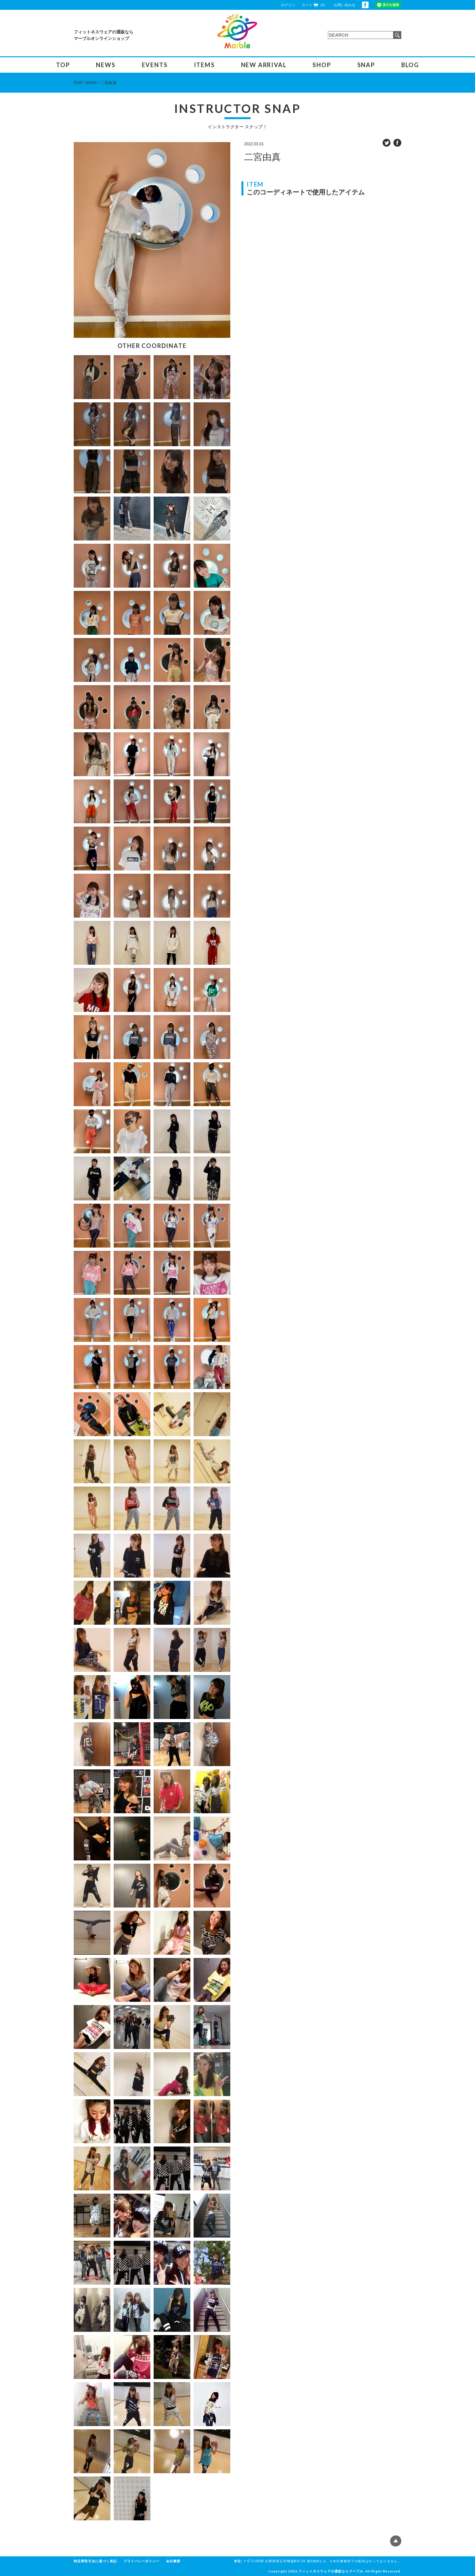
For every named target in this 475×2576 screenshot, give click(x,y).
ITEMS (204, 64)
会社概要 (173, 2561)
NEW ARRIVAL (264, 64)
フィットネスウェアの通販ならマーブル (330, 2571)
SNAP (366, 64)
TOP (63, 64)
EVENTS (155, 64)
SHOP (322, 64)
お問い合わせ (344, 5)
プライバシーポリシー (142, 2561)
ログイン (288, 5)
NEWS (105, 64)
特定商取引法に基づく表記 (95, 2561)
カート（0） (314, 5)
